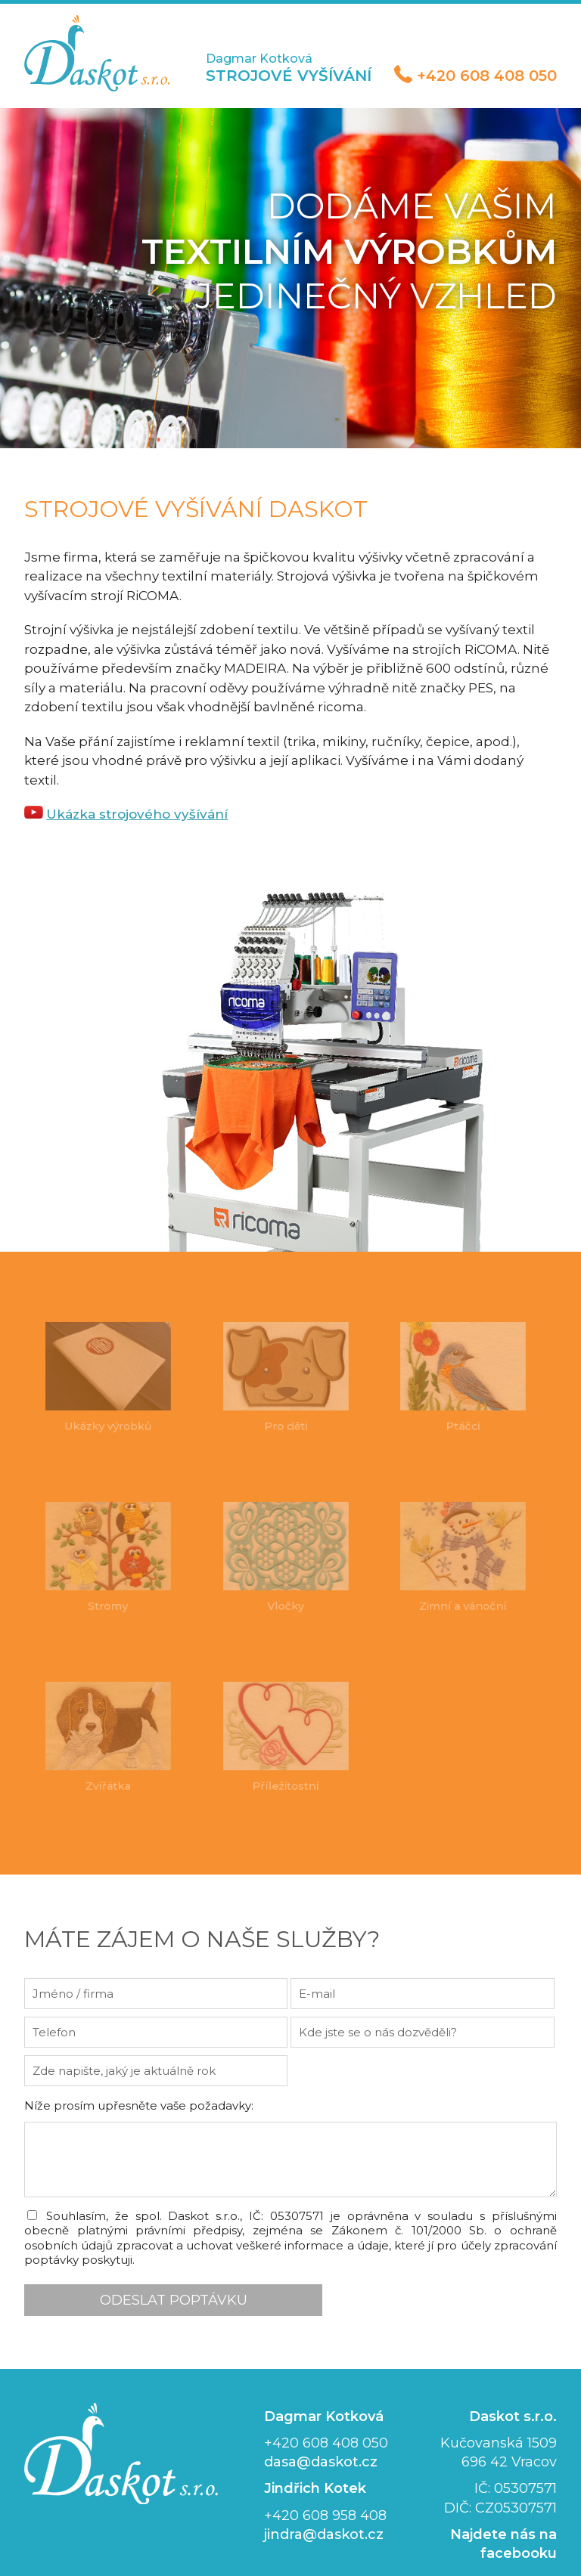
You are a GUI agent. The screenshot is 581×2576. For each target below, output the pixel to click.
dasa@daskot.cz (320, 2433)
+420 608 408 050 (493, 76)
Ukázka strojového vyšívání (131, 790)
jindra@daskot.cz (323, 2505)
